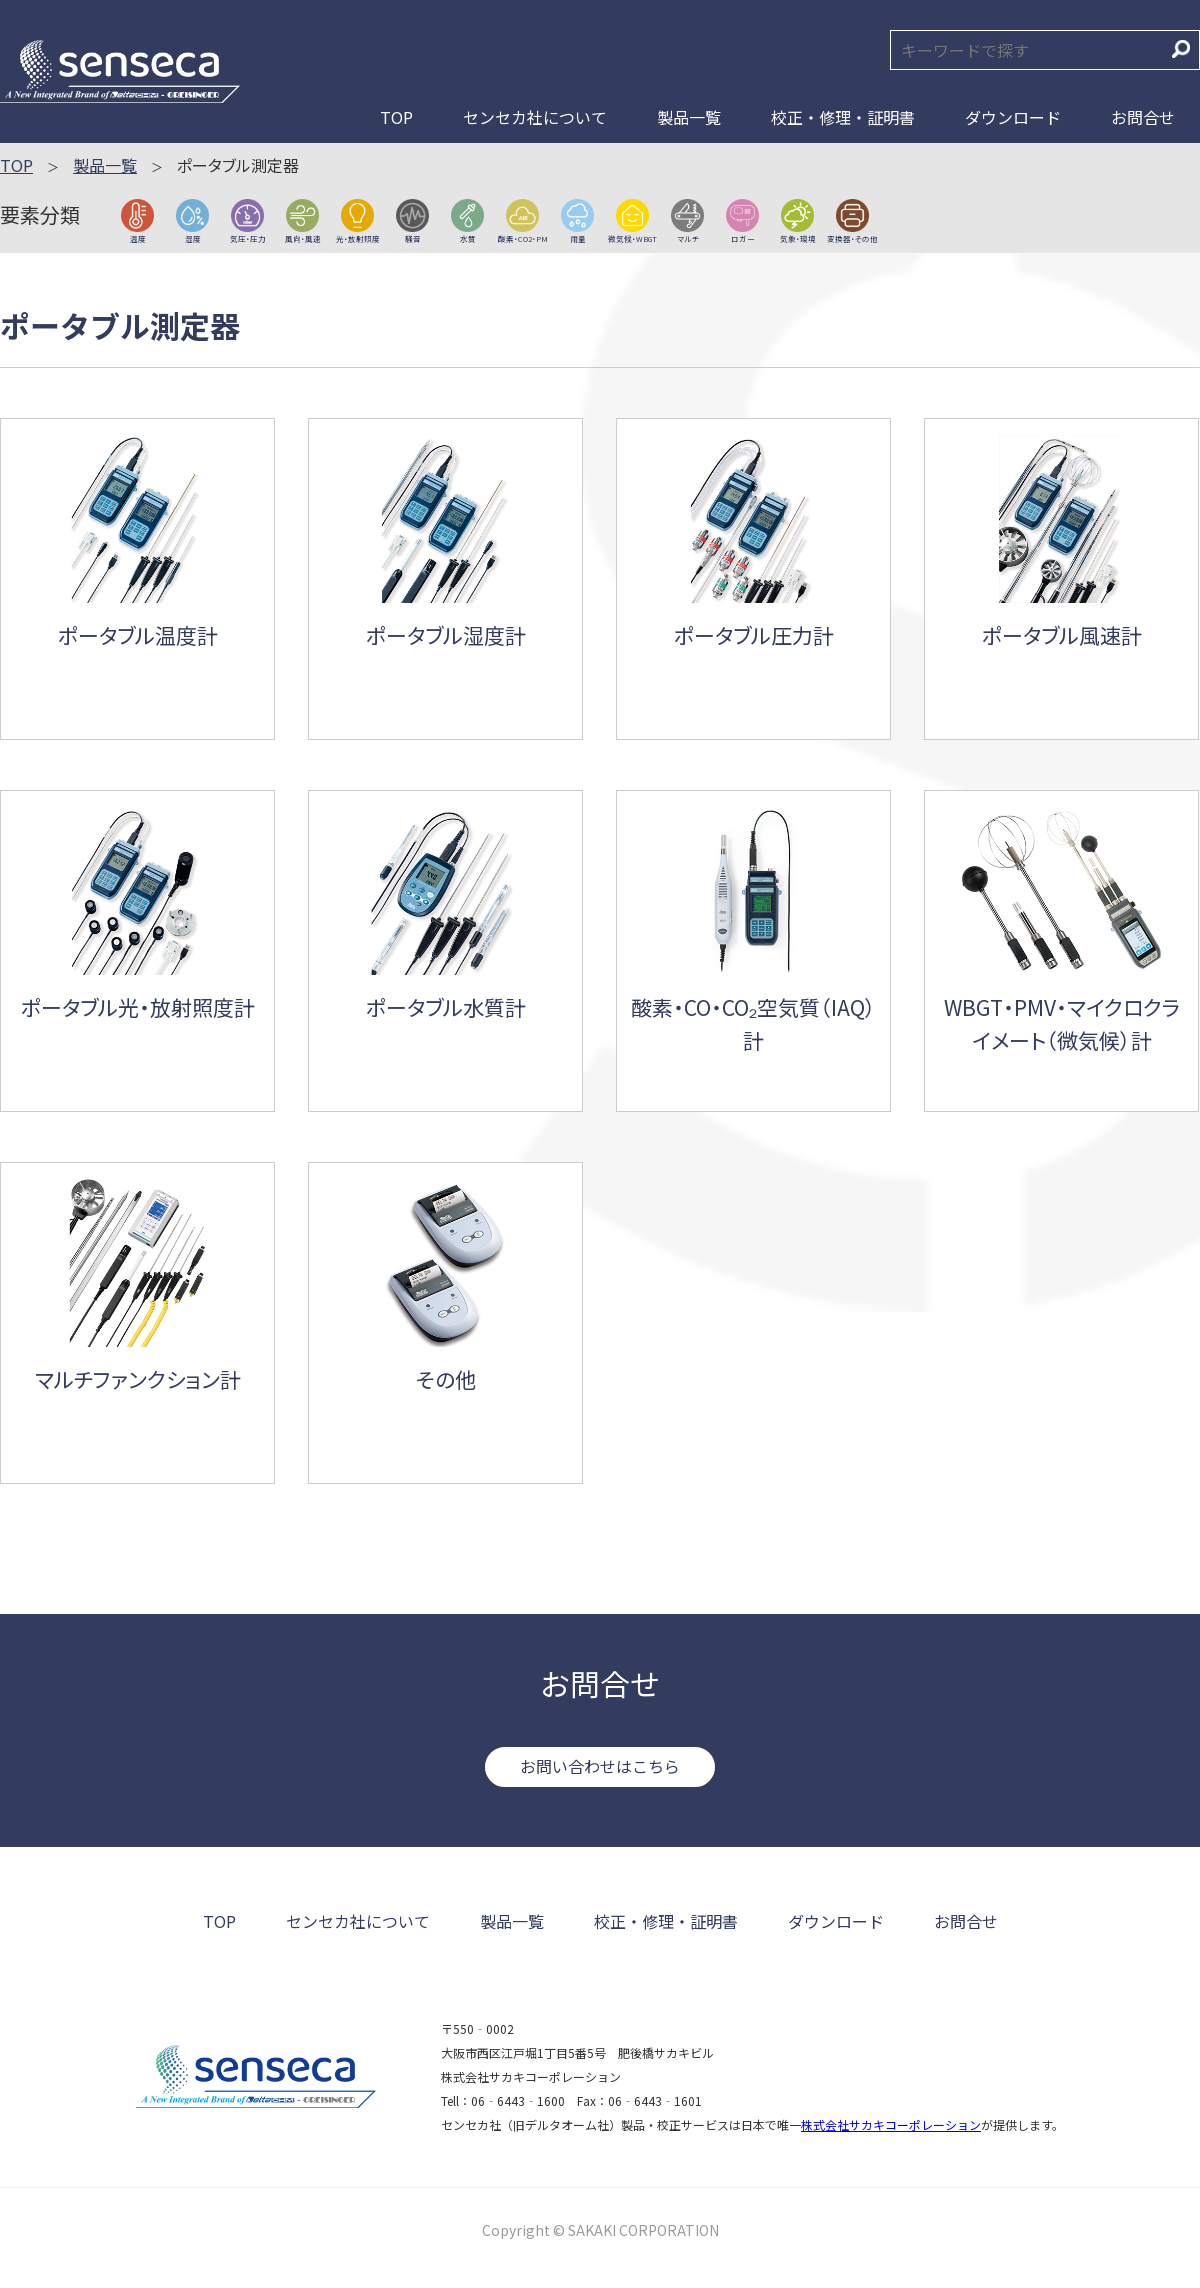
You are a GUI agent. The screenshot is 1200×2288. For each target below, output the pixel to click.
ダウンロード (1013, 117)
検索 (1181, 49)
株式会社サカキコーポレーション (891, 2124)
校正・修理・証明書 (843, 117)
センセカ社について (535, 117)
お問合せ (1143, 117)
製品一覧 (689, 117)
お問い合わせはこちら (600, 1766)
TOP (396, 117)
